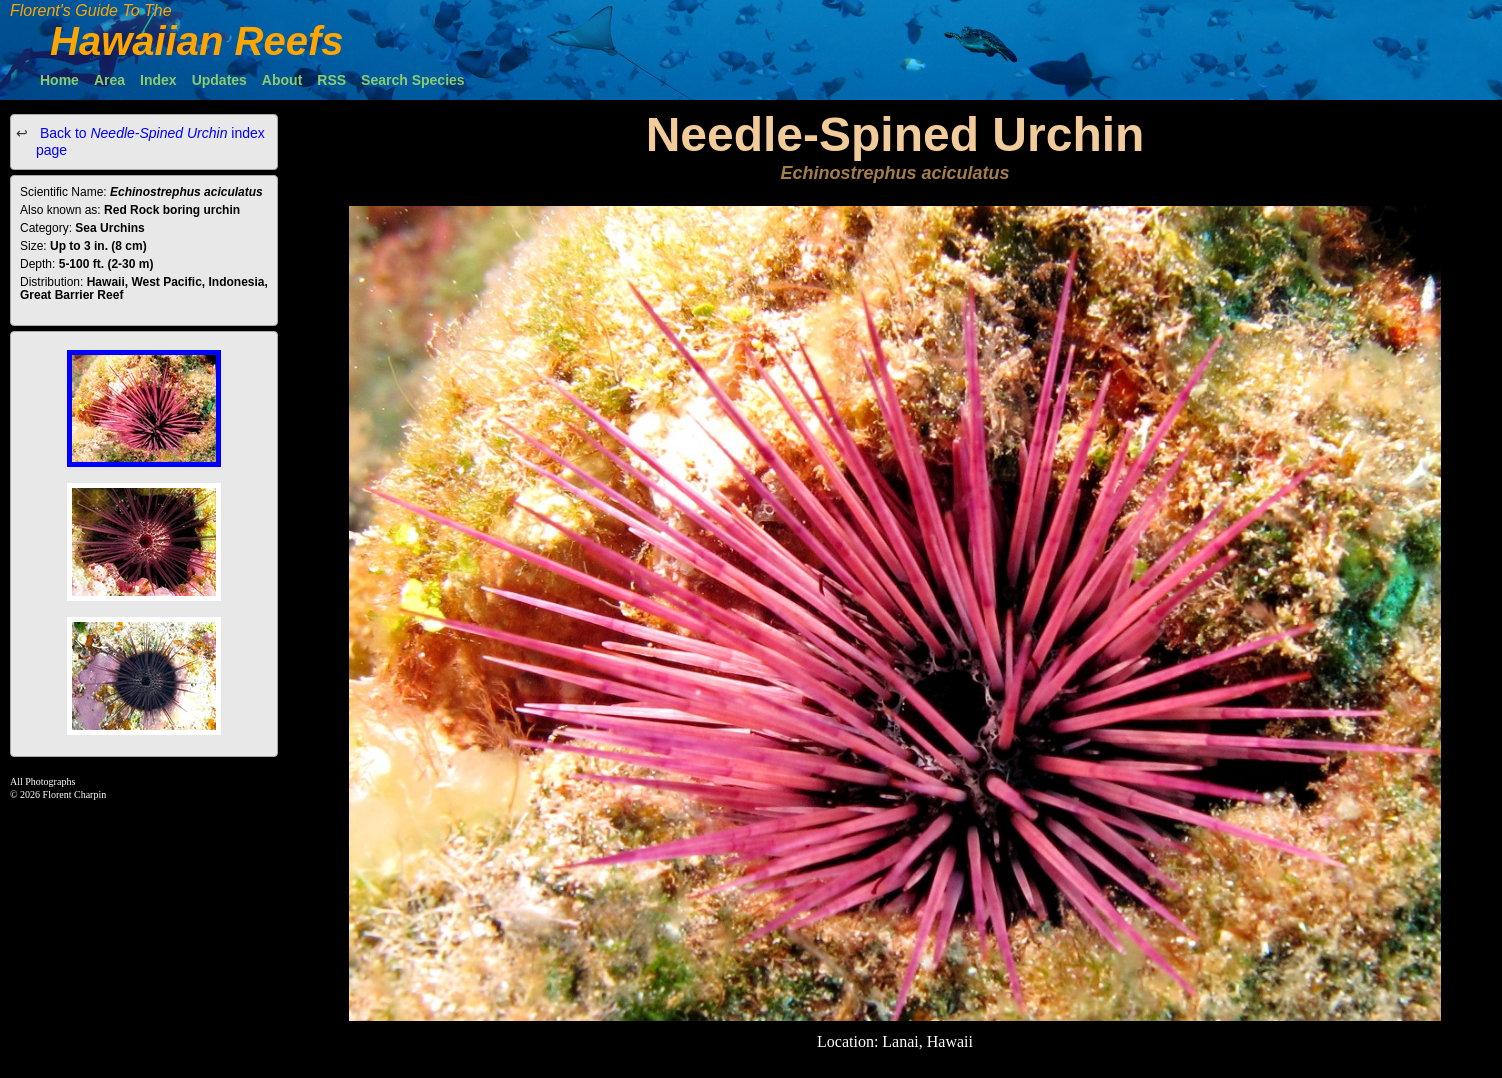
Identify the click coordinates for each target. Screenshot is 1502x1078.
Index (158, 80)
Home (59, 80)
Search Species (413, 80)
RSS (331, 80)
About (282, 80)
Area (109, 80)
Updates (219, 80)
